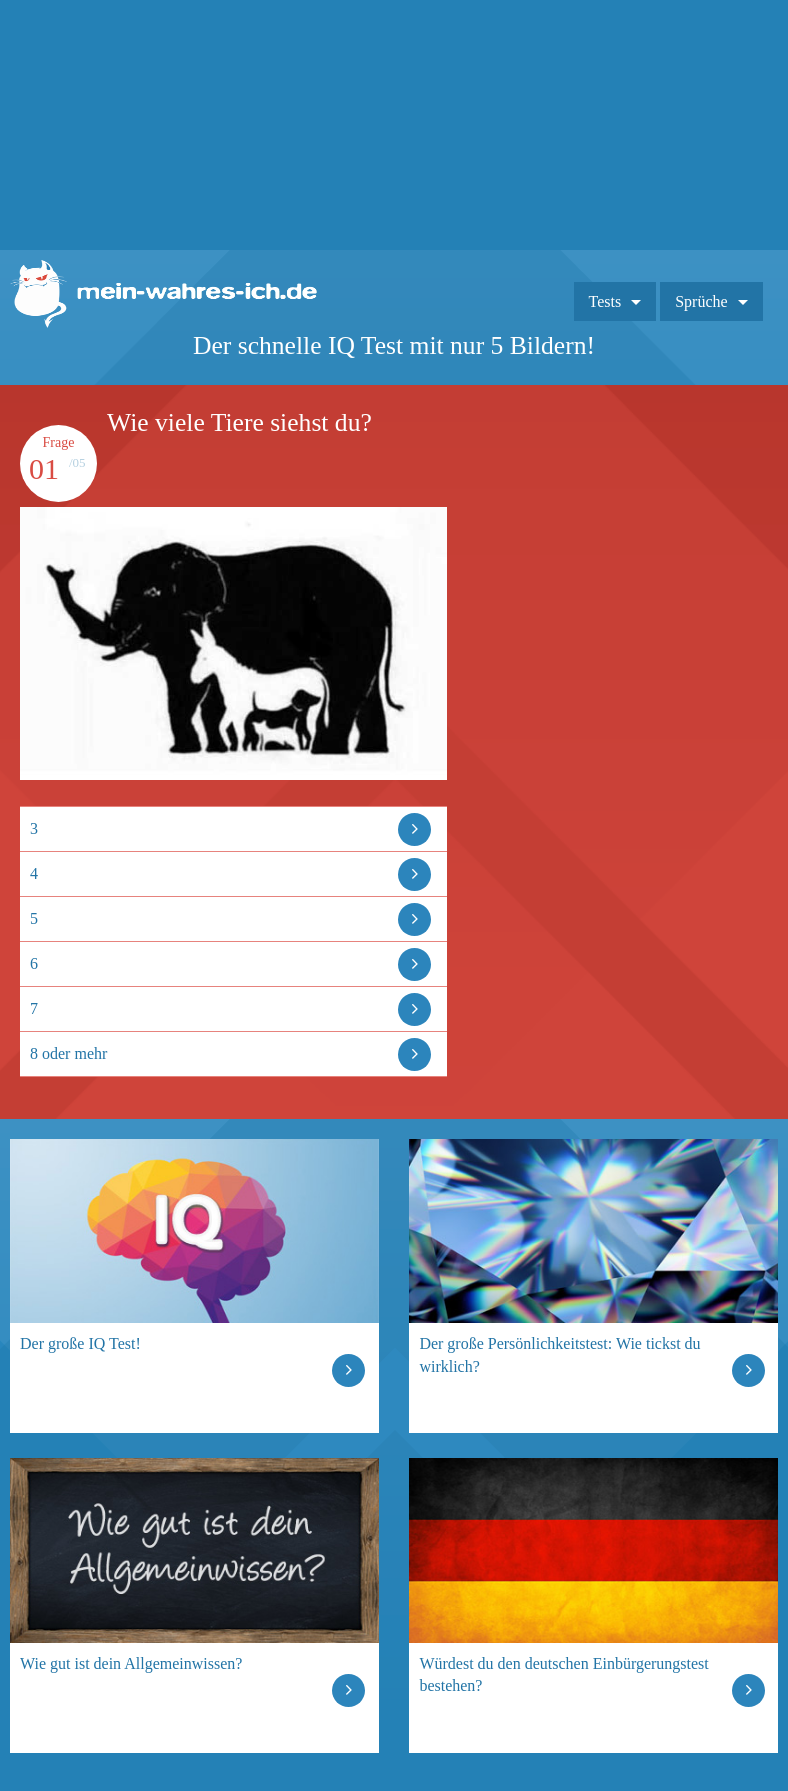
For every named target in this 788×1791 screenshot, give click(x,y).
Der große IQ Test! (80, 1343)
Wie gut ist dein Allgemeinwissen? (131, 1663)
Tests (605, 301)
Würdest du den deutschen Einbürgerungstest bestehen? (563, 1674)
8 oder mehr (68, 1053)
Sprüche (701, 301)
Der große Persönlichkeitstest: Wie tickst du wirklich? (559, 1354)
